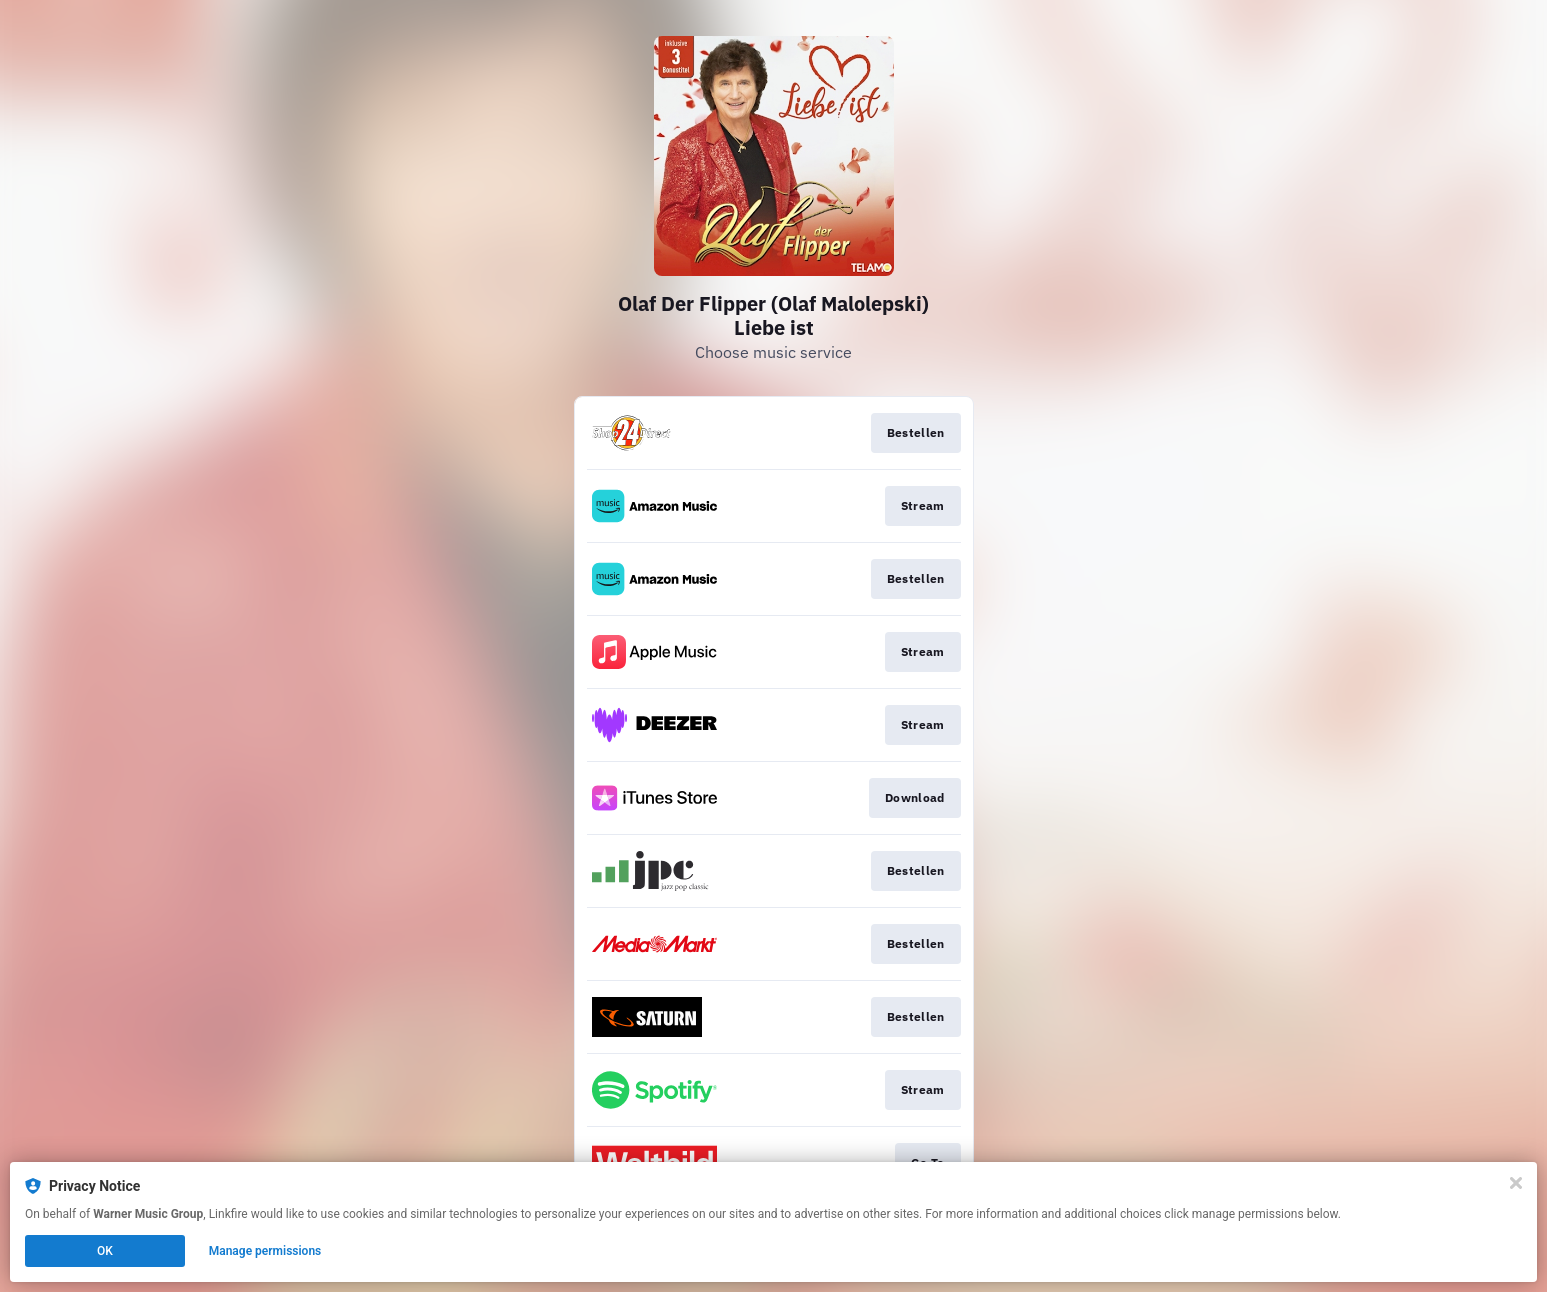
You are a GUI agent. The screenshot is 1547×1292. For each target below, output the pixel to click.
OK (105, 1251)
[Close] (1516, 1183)
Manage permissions (265, 1251)
